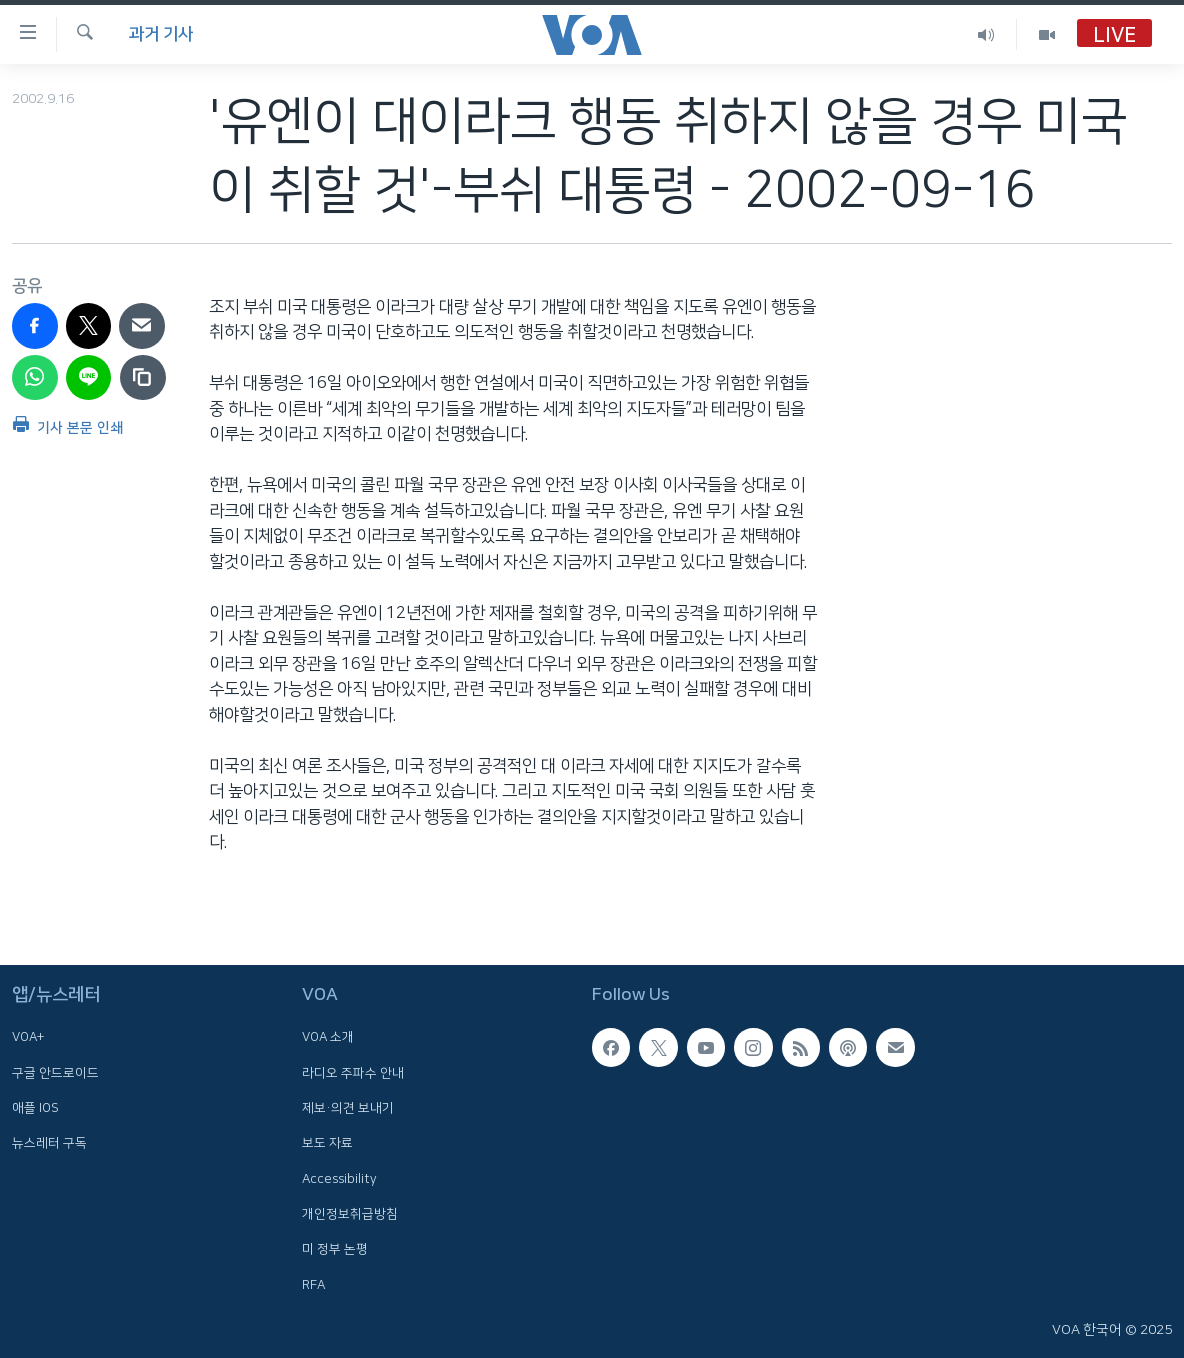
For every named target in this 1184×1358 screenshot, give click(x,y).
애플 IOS (35, 1108)
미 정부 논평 (335, 1249)
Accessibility (339, 1179)
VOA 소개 (328, 1038)
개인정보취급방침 (350, 1214)
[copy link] (143, 378)
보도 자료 (327, 1144)
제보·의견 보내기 (348, 1108)
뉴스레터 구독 (49, 1144)
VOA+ (28, 1038)
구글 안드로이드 (55, 1073)
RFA (313, 1285)
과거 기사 (161, 34)
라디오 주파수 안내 (353, 1073)
